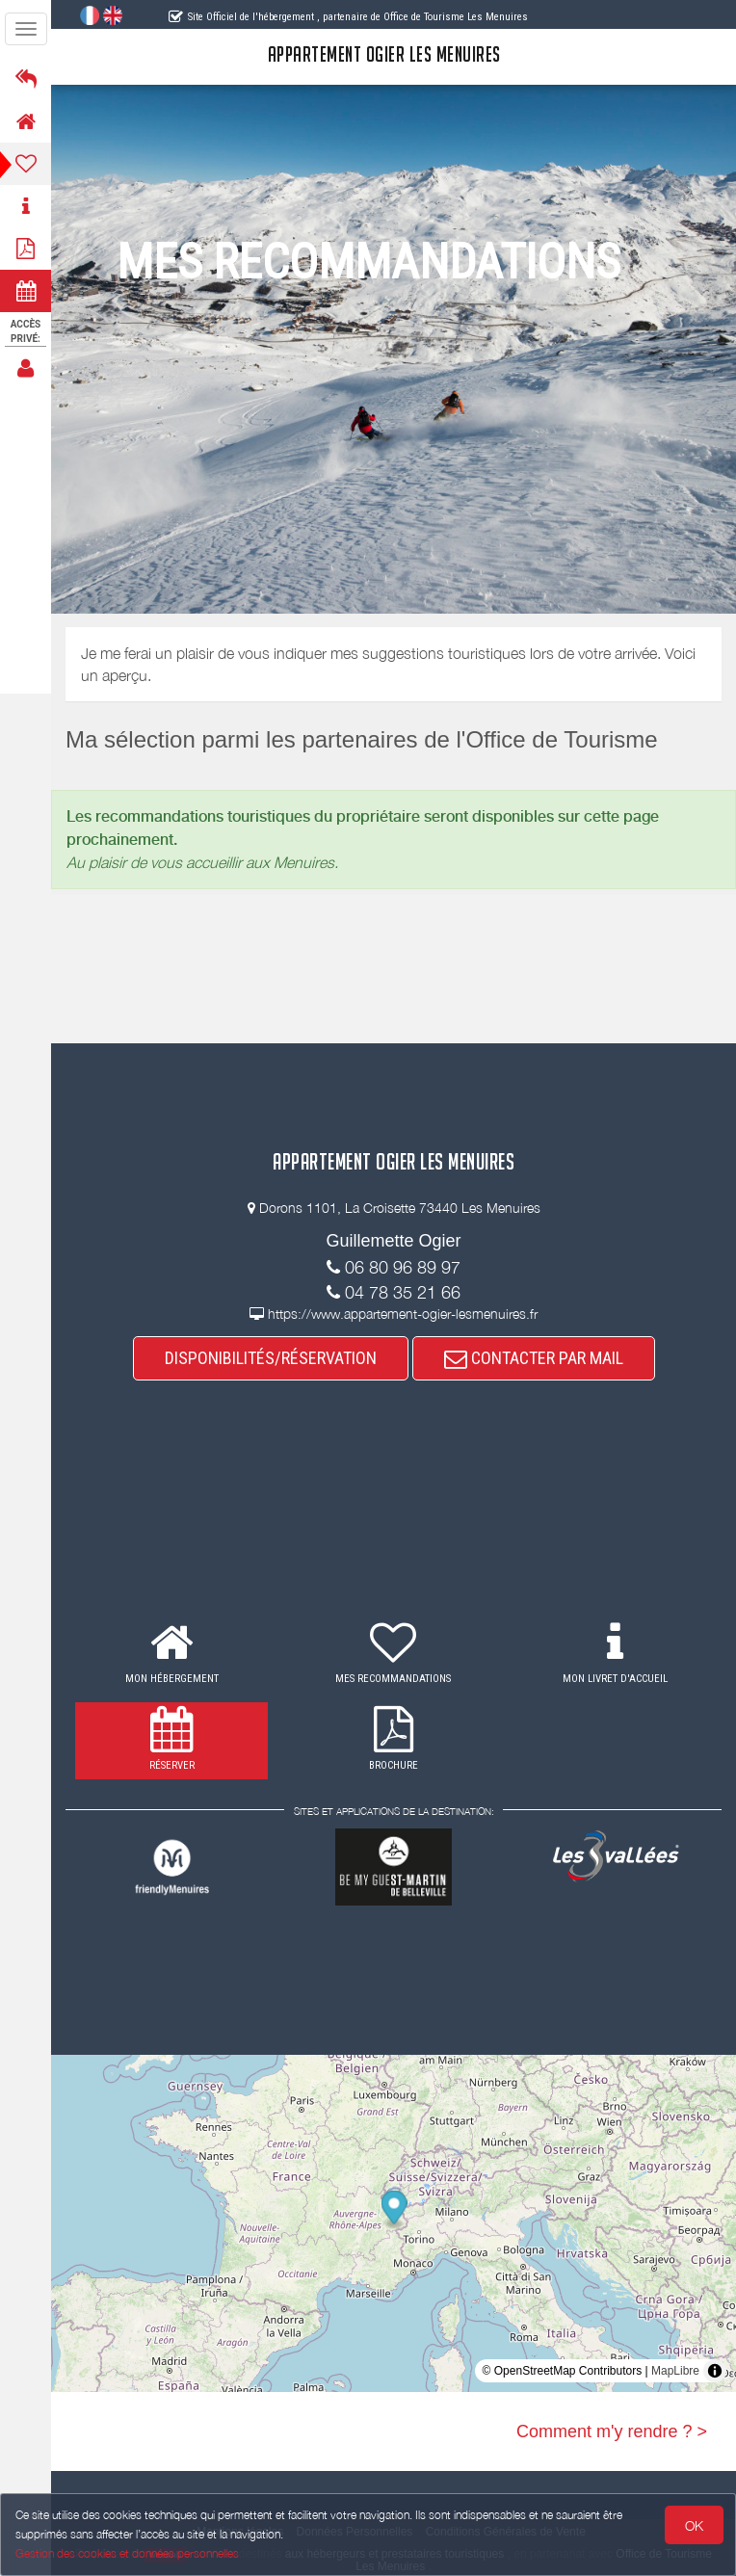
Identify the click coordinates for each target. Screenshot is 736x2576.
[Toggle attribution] (714, 2370)
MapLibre (675, 2371)
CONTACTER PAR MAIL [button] (533, 1358)
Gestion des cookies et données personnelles (127, 2553)
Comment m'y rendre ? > (611, 2431)
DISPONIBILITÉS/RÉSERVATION (271, 1358)
